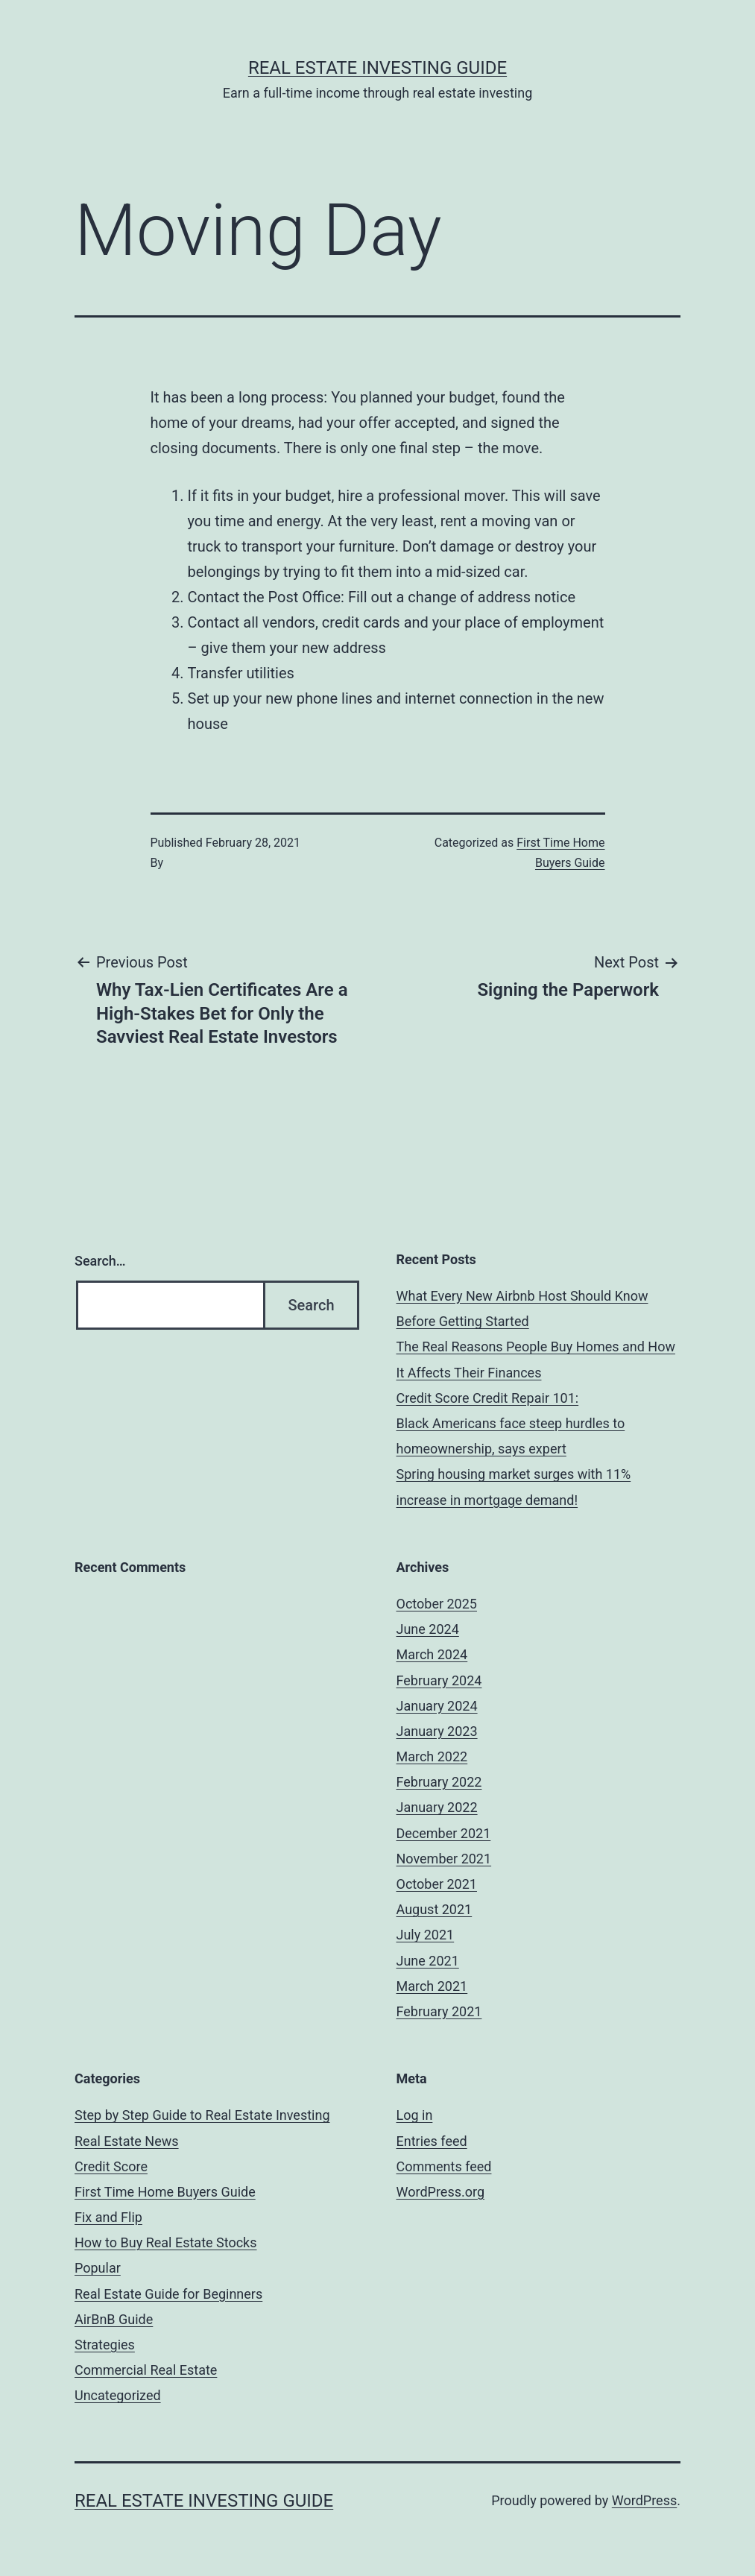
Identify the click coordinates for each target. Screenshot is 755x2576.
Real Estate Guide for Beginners (168, 2294)
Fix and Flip (108, 2217)
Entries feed (432, 2141)
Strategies (105, 2344)
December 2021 (444, 1833)
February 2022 (439, 1782)
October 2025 (437, 1603)
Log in (415, 2115)
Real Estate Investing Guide (377, 67)
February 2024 (439, 1680)
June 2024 (428, 1629)
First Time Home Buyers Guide (165, 2192)
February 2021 (439, 2011)
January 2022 (437, 1807)
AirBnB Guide (114, 2319)
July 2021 (426, 1934)
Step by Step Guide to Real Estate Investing (202, 2115)
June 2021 (428, 1961)
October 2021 (437, 1884)
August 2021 (435, 1909)
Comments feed (444, 2166)
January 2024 (437, 1706)
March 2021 (432, 1986)
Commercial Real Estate (146, 2370)
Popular (98, 2268)
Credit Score (111, 2166)
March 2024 (432, 1654)
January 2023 (437, 1731)
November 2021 (444, 1858)
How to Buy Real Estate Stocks (166, 2242)
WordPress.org (441, 2192)
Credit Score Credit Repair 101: (488, 1398)
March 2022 (432, 1756)
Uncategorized (118, 2395)
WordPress (644, 2500)
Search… (100, 1261)
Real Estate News (127, 2141)
